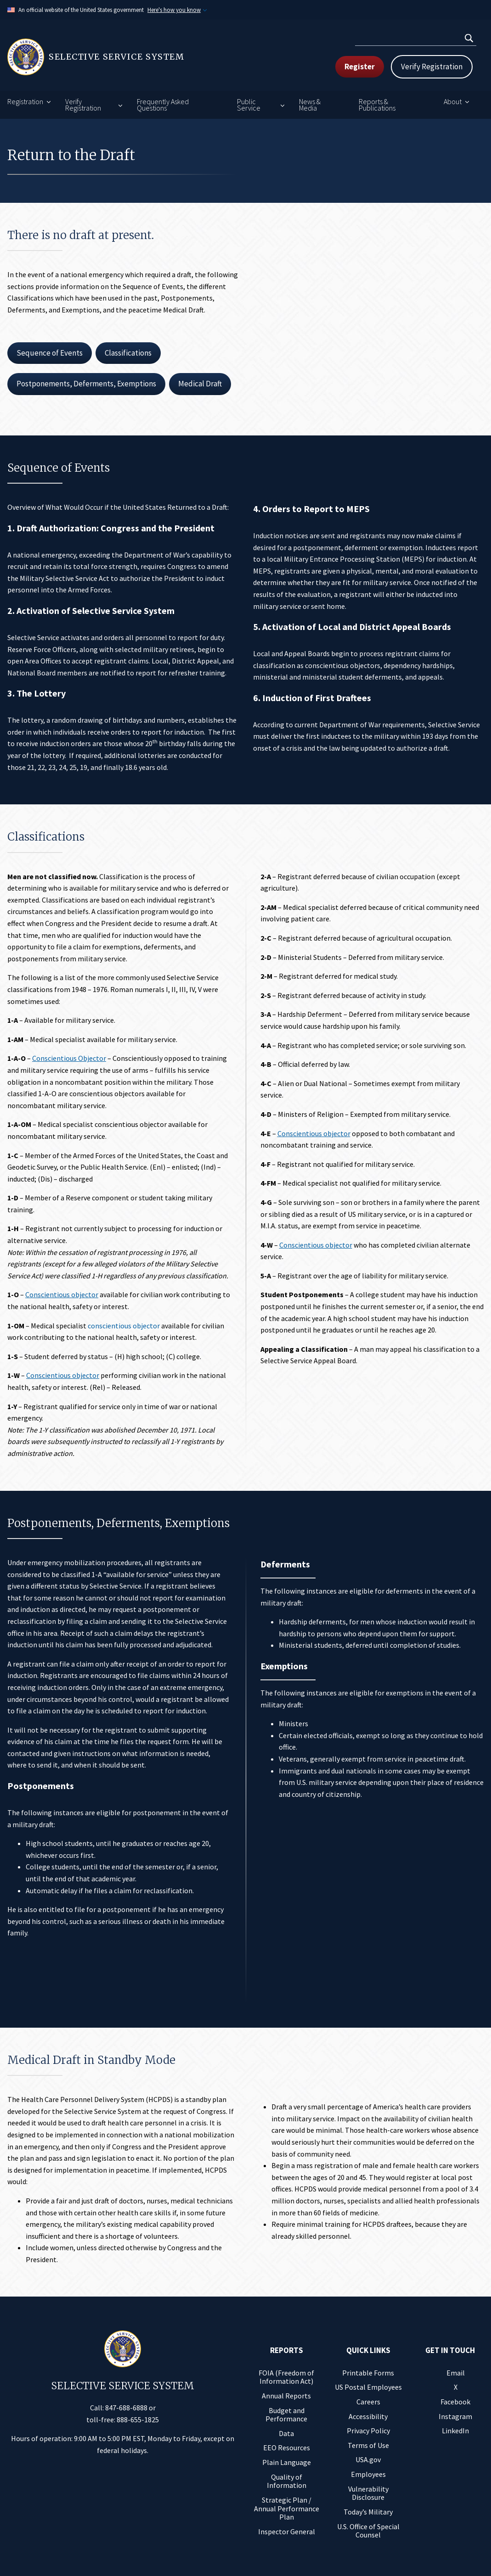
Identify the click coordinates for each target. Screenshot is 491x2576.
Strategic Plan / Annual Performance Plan (286, 2508)
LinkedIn (455, 2430)
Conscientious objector (61, 1294)
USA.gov (368, 2459)
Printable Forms (368, 2372)
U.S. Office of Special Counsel (368, 2531)
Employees (368, 2474)
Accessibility (368, 2416)
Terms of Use (368, 2445)
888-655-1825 (138, 2419)
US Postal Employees (368, 2387)
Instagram (455, 2416)
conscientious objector (124, 1325)
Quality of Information (286, 2481)
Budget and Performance (286, 2415)
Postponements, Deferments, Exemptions (86, 384)
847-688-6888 (126, 2407)
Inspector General (286, 2531)
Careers (368, 2401)
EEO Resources (286, 2447)
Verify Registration (432, 66)
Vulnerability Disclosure (368, 2493)
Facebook (455, 2401)
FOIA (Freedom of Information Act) (286, 2377)
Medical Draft (200, 384)
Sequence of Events (50, 353)
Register (359, 66)
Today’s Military (368, 2511)
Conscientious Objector (69, 1058)
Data (286, 2433)
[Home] (126, 57)
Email (455, 2372)
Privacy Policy (368, 2430)
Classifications (128, 353)
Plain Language (286, 2462)
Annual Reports (286, 2395)
